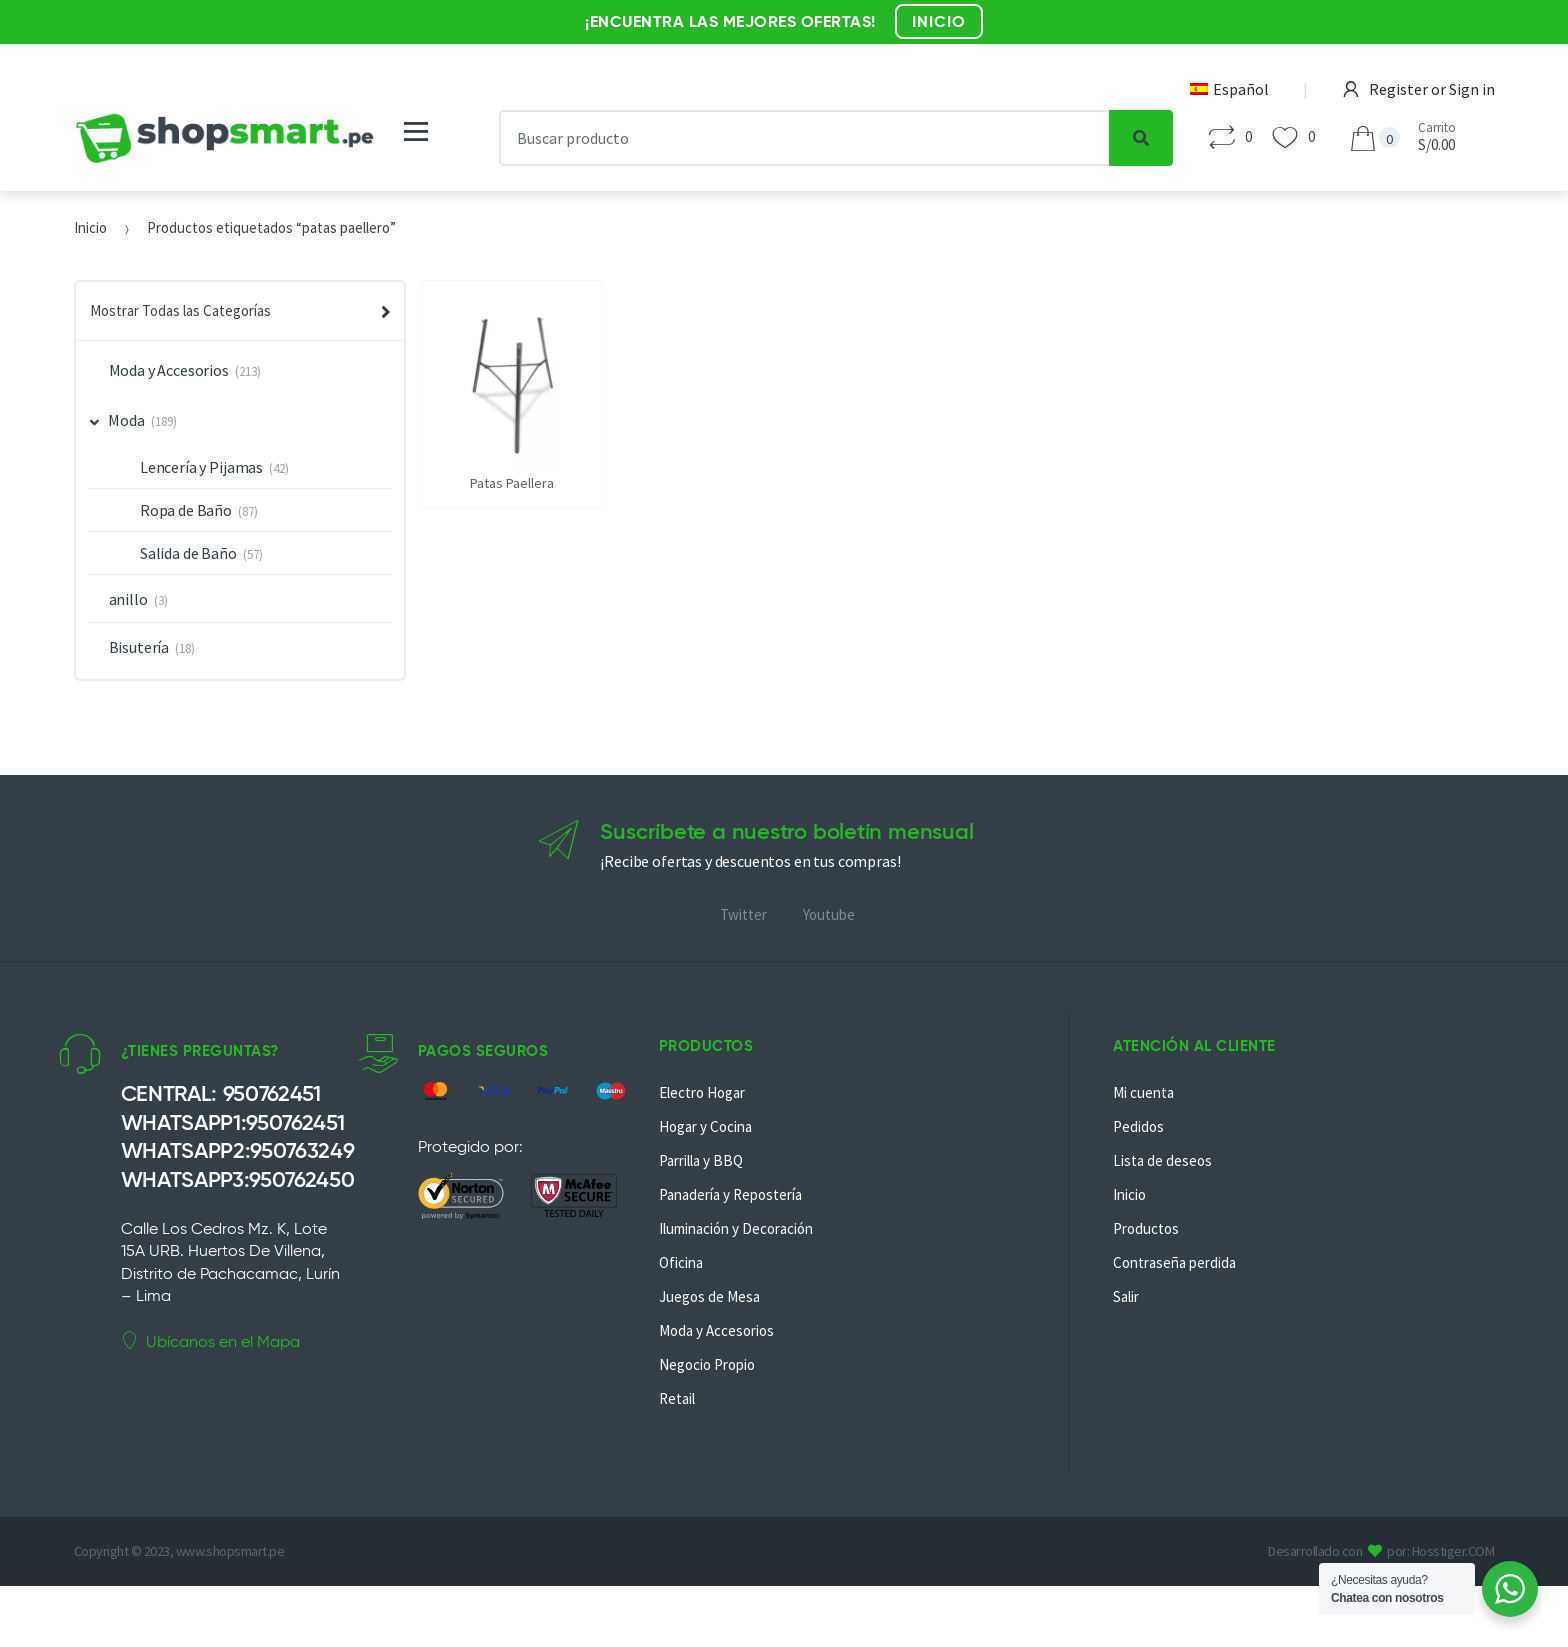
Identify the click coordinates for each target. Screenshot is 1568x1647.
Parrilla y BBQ (701, 1160)
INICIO (939, 21)
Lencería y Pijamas (201, 467)
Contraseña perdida (1174, 1262)
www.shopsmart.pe (230, 1551)
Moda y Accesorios (169, 370)
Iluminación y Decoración (736, 1228)
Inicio (90, 227)
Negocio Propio (707, 1364)
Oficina (681, 1262)
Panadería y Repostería (730, 1194)
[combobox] (804, 138)
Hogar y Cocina (705, 1126)
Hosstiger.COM (1453, 1551)
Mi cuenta (1143, 1092)
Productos (1146, 1228)
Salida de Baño (188, 553)
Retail (677, 1398)
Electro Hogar (702, 1092)
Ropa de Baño (186, 510)
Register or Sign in (1419, 89)
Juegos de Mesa (709, 1296)
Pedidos (1138, 1126)
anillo (128, 599)
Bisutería (139, 647)
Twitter (743, 914)
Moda (118, 420)
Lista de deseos (1162, 1160)
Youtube (829, 914)
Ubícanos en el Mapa (210, 1341)
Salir (1126, 1296)
